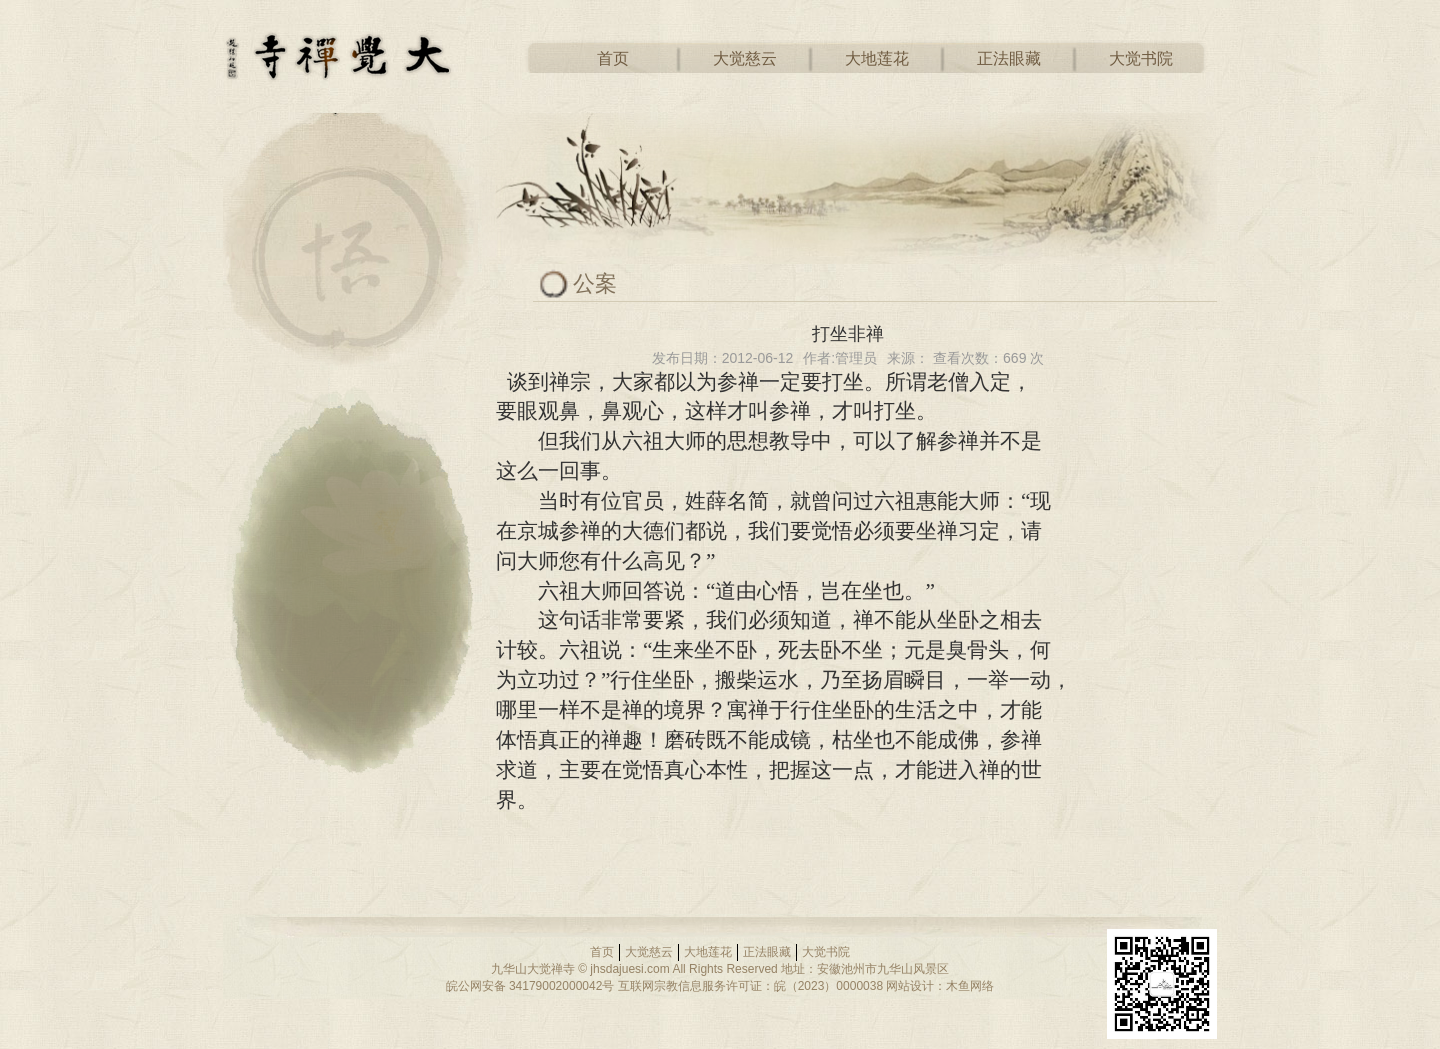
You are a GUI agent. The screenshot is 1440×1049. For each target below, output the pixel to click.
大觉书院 (1141, 58)
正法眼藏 (1009, 58)
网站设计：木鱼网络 (940, 986)
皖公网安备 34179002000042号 (530, 986)
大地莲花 (877, 58)
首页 (613, 58)
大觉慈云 (745, 58)
